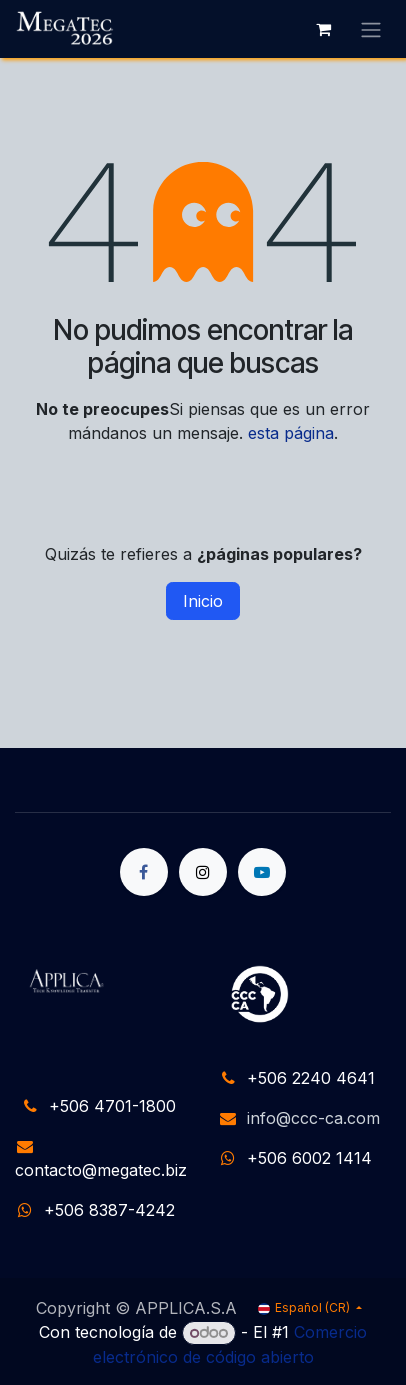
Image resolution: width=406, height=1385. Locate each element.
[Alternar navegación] (371, 29)
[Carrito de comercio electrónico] (323, 29)
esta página (291, 433)
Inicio (203, 601)
